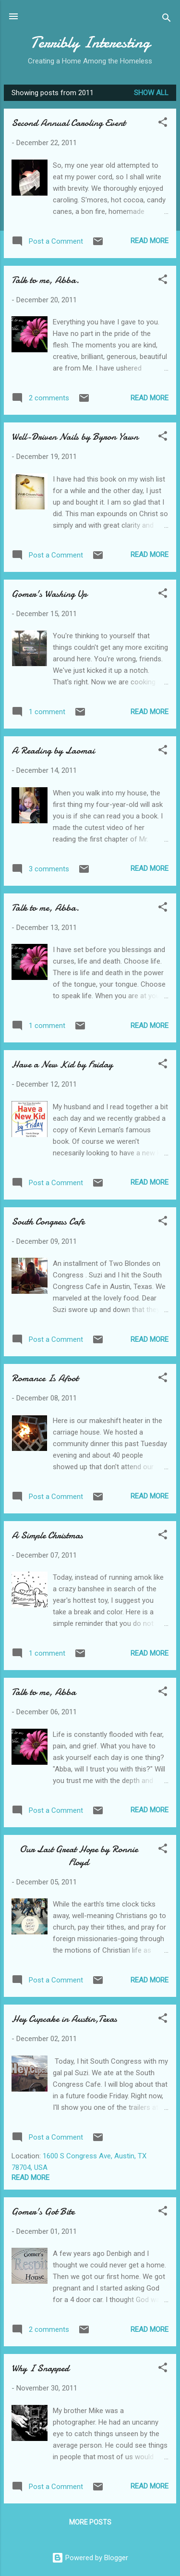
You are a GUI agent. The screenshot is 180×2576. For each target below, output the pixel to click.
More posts (90, 2522)
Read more (149, 240)
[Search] (166, 19)
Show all (151, 92)
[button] (162, 123)
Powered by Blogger (90, 2557)
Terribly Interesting (90, 42)
